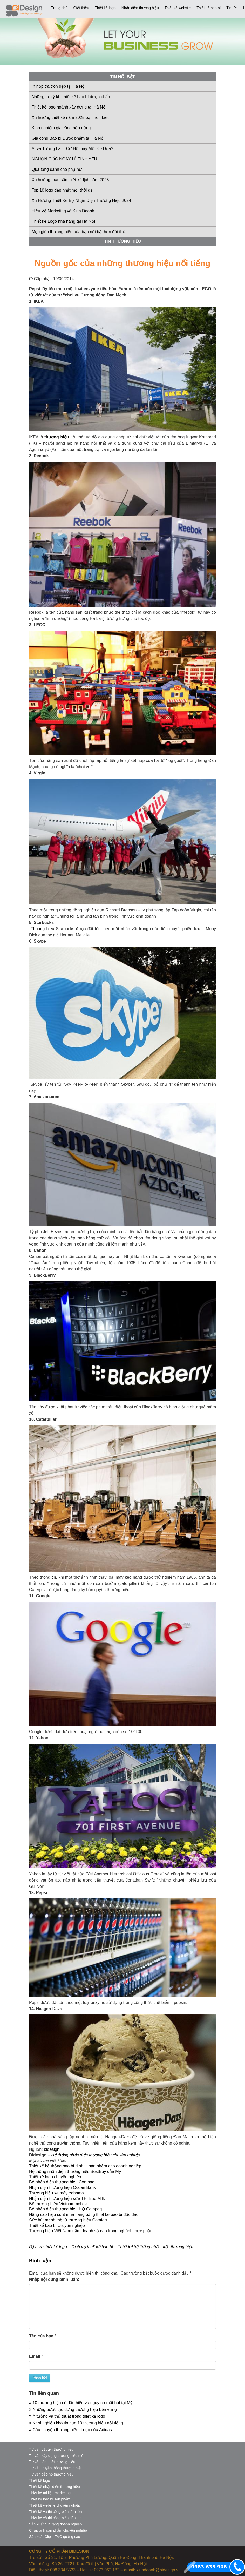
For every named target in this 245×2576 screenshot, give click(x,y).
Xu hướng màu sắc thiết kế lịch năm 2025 (70, 180)
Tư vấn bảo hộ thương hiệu (51, 2474)
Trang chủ (59, 8)
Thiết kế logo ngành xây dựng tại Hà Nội (69, 107)
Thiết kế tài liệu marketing (50, 2493)
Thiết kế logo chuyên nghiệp (55, 2177)
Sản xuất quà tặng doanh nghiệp (55, 2524)
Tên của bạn (41, 2336)
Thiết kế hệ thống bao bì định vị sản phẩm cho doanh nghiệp (85, 2166)
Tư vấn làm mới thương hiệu (52, 2462)
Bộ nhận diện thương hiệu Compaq (61, 2182)
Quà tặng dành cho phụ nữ (57, 169)
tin (54, 1577)
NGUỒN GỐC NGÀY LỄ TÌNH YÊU (64, 159)
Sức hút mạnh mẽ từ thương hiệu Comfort (68, 2220)
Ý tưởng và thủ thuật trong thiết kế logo (67, 2416)
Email (34, 2356)
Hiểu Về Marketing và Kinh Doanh (63, 211)
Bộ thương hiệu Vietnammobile (58, 2204)
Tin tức (231, 8)
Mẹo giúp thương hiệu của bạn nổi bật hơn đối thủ (78, 231)
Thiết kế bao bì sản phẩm (49, 2499)
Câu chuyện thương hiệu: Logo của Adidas (70, 2430)
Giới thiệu (81, 8)
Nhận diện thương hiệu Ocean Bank (62, 2187)
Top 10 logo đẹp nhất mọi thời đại (62, 190)
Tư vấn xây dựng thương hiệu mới (57, 2455)
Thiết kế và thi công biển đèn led (55, 2518)
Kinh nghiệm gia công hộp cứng (61, 128)
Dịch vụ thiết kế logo (48, 2246)
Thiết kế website (178, 8)
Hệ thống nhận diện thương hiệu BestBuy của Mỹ (75, 2171)
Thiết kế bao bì (208, 8)
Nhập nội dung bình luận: (54, 2279)
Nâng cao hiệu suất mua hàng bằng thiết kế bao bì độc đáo (83, 2214)
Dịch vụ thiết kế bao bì (92, 2246)
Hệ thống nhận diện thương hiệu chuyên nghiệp (95, 2155)
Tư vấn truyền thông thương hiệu (56, 2468)
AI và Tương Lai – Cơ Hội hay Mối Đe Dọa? (72, 148)
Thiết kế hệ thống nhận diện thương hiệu (155, 2246)
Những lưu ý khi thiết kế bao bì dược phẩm (71, 96)
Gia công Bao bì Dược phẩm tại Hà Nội (68, 138)
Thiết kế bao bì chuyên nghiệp (57, 2225)
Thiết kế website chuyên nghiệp (54, 2505)
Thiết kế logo (105, 8)
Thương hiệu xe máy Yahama (56, 2193)
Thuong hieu (42, 929)
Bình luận (40, 2260)
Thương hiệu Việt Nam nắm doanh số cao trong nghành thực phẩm (91, 2231)
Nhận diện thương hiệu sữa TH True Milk (67, 2198)
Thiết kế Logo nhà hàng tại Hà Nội (63, 221)
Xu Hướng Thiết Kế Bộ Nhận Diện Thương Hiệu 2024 (81, 200)
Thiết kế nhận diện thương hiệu (54, 2487)
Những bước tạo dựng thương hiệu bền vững (73, 2409)
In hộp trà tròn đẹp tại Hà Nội (59, 86)
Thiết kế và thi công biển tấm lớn (55, 2512)
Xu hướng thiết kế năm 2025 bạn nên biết (70, 117)
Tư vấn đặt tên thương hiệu (51, 2449)
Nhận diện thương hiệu (140, 8)
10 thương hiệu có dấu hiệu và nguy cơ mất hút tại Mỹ (80, 2403)
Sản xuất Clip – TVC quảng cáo (54, 2536)
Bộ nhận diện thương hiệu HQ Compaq (65, 2209)
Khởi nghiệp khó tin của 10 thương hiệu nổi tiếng (76, 2423)
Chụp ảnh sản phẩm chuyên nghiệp (58, 2530)
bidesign (51, 2149)
